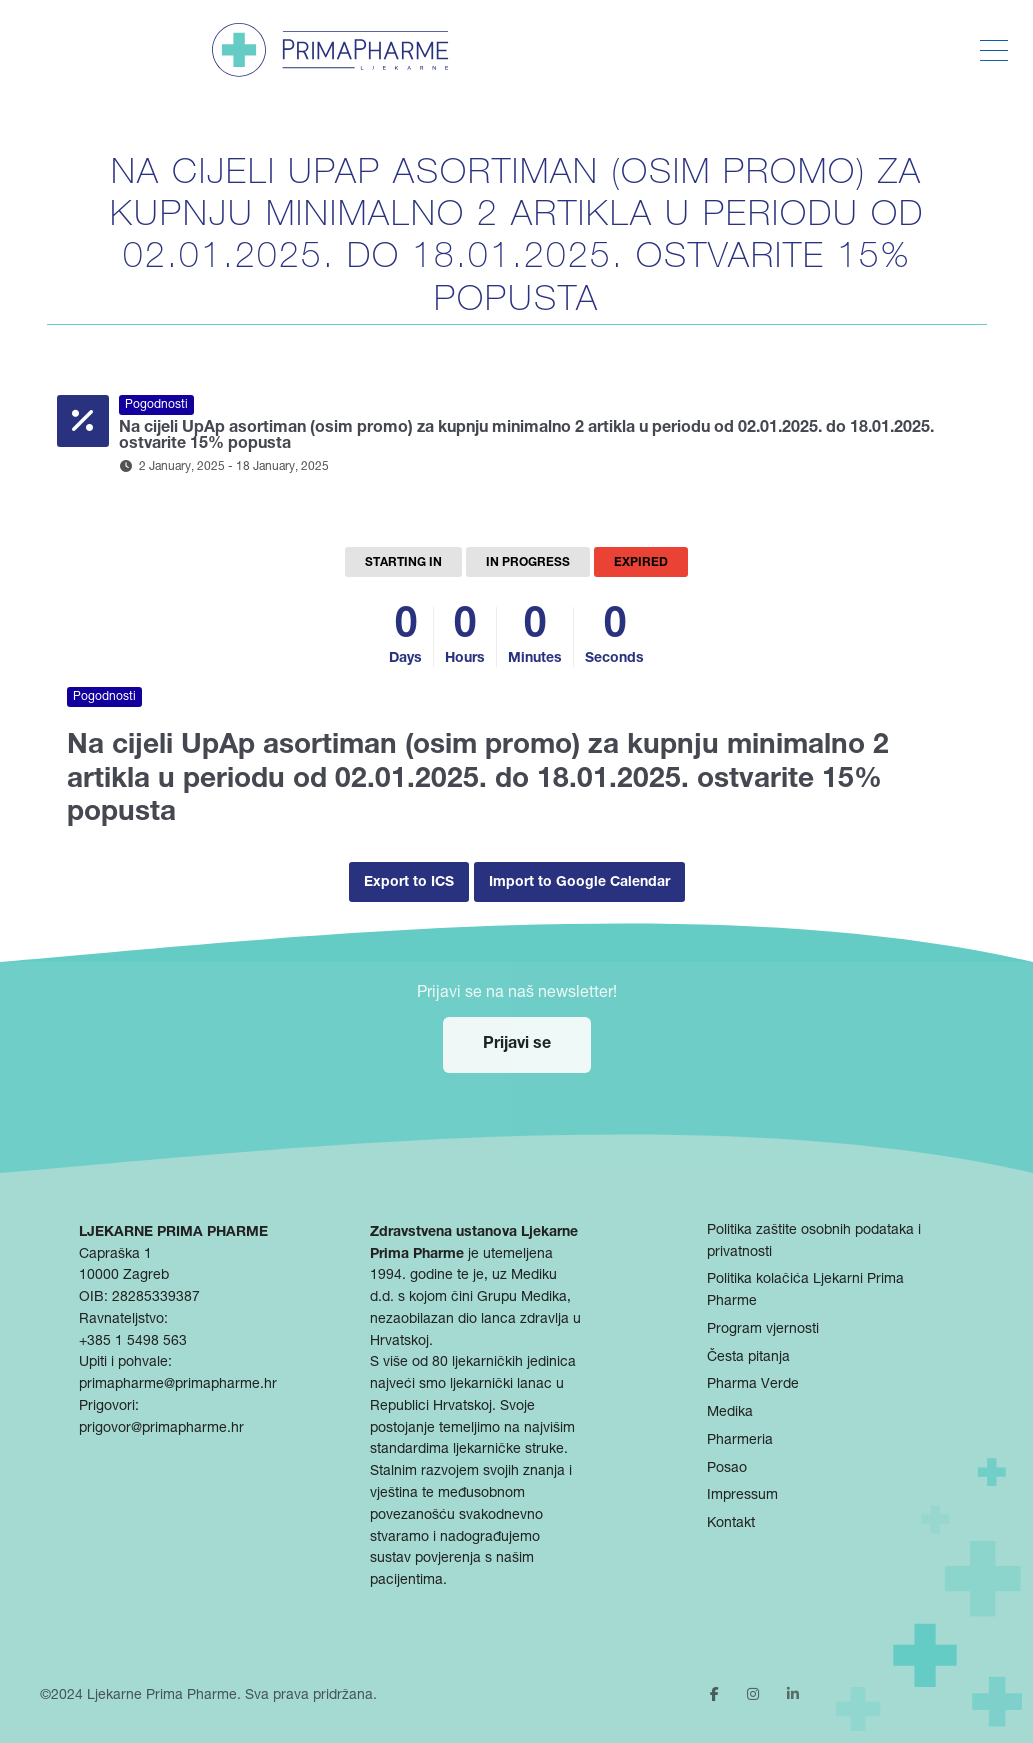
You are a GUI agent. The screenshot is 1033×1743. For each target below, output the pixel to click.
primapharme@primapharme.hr (178, 1385)
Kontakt (731, 1524)
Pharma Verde (753, 1385)
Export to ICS (409, 883)
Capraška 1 (115, 1255)
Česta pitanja (748, 1358)
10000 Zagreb (124, 1276)
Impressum (742, 1496)
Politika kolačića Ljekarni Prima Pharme (805, 1291)
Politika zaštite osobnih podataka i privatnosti (814, 1242)
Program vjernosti (763, 1330)
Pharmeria (740, 1441)
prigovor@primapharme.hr (161, 1429)
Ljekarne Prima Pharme (162, 1696)
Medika (730, 1413)
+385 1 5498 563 (133, 1342)
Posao (727, 1469)
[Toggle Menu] (994, 51)
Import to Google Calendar (579, 883)
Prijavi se (517, 1045)
